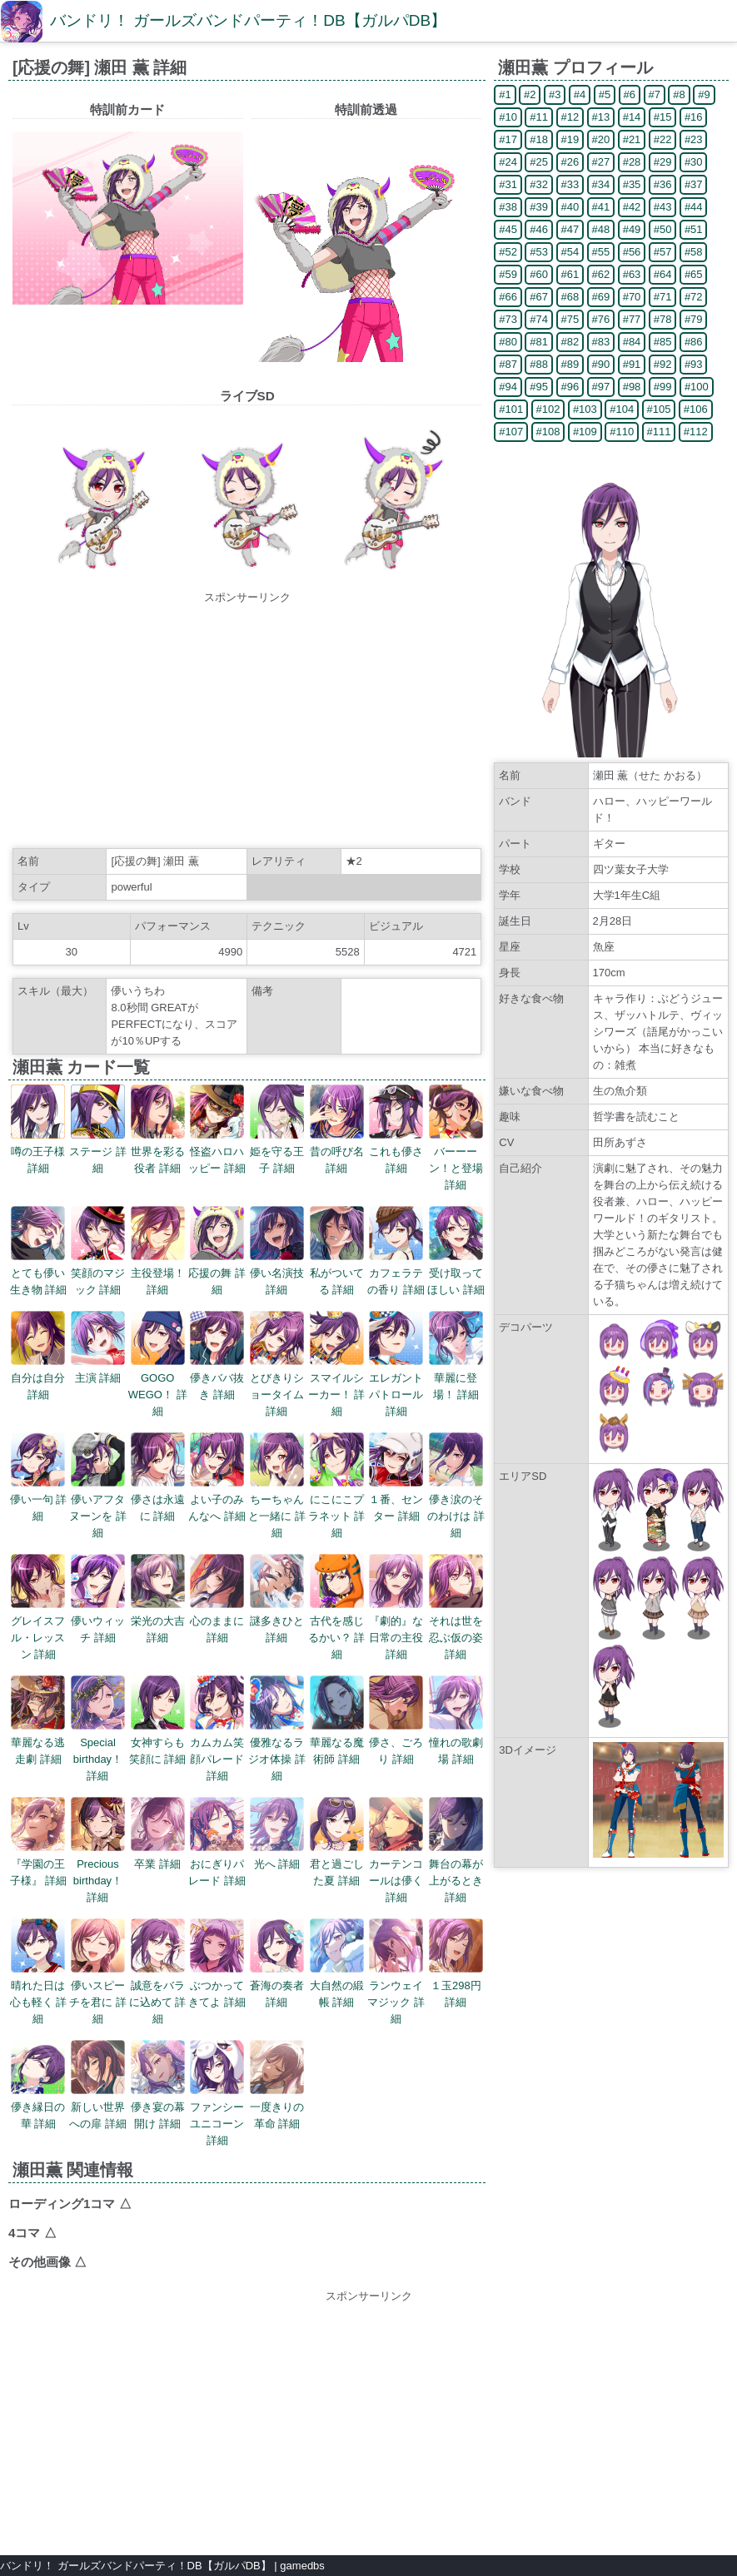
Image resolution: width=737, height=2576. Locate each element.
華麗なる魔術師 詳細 (337, 1742)
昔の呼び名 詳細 (337, 1151)
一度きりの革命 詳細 (277, 2107)
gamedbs (302, 2565)
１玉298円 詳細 (456, 1985)
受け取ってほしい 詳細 (456, 1273)
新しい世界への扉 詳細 (98, 2107)
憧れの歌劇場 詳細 (456, 1742)
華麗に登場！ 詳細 (456, 1378)
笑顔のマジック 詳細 (98, 1273)
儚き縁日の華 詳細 (38, 2107)
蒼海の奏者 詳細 (277, 1985)
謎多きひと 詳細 (277, 1621)
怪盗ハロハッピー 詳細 (217, 1151)
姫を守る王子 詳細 (277, 1151)
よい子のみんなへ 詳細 (217, 1499)
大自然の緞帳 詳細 (337, 1985)
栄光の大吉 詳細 (158, 1621)
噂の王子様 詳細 (38, 1151)
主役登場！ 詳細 (158, 1273)
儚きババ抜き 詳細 (217, 1378)
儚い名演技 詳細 (277, 1273)
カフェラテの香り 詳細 (396, 1273)
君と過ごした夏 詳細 (337, 1864)
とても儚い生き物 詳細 (38, 1273)
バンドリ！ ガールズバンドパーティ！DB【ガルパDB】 (248, 20)
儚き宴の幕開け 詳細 (158, 2107)
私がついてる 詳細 (337, 1273)
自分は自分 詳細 (38, 1378)
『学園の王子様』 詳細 (38, 1864)
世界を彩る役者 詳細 (158, 1151)
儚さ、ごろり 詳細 (396, 1742)
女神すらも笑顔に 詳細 (158, 1742)
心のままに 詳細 (217, 1621)
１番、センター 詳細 (396, 1499)
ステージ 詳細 (98, 1151)
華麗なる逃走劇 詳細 (38, 1742)
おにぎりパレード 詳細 (217, 1864)
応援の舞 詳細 (217, 1273)
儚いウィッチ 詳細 (98, 1621)
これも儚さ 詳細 (396, 1151)
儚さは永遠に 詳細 (158, 1499)
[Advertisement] (247, 722)
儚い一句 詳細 (38, 1499)
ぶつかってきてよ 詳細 (217, 1985)
